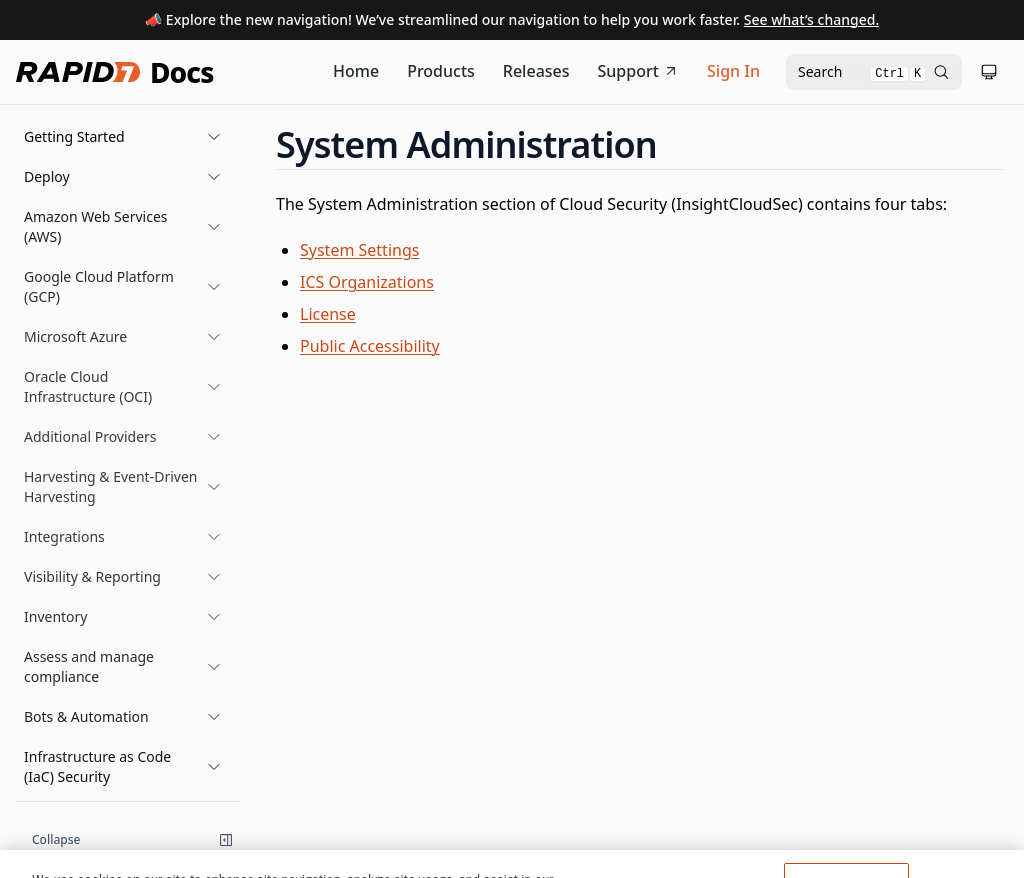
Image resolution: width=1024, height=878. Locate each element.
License (328, 314)
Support (639, 71)
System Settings (359, 250)
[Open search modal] (874, 72)
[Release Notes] (536, 72)
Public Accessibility (370, 346)
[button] (123, 137)
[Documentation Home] (356, 72)
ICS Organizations (367, 282)
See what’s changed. (811, 19)
